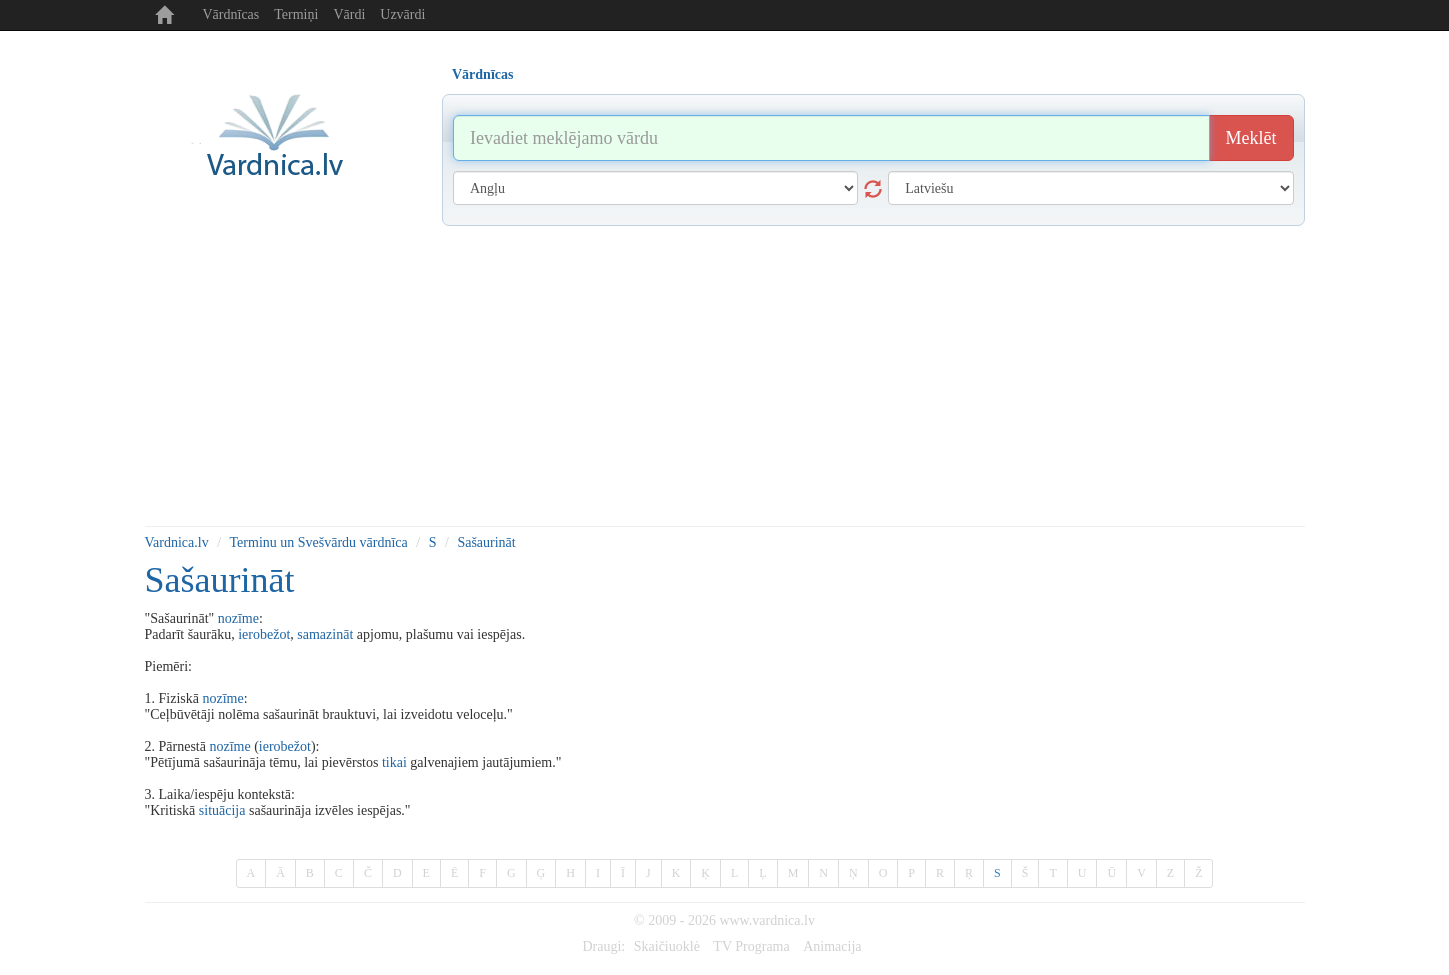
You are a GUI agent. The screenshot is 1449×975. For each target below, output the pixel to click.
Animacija (832, 946)
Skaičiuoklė (667, 946)
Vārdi (349, 14)
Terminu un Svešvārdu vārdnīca (319, 542)
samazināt (325, 634)
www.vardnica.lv (767, 920)
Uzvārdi (402, 14)
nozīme (238, 618)
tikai (394, 762)
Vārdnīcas (231, 14)
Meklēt (1251, 138)
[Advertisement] (725, 376)
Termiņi (296, 14)
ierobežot (264, 634)
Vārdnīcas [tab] (482, 74)
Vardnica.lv (177, 542)
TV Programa (751, 946)
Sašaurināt (486, 542)
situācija (222, 810)
